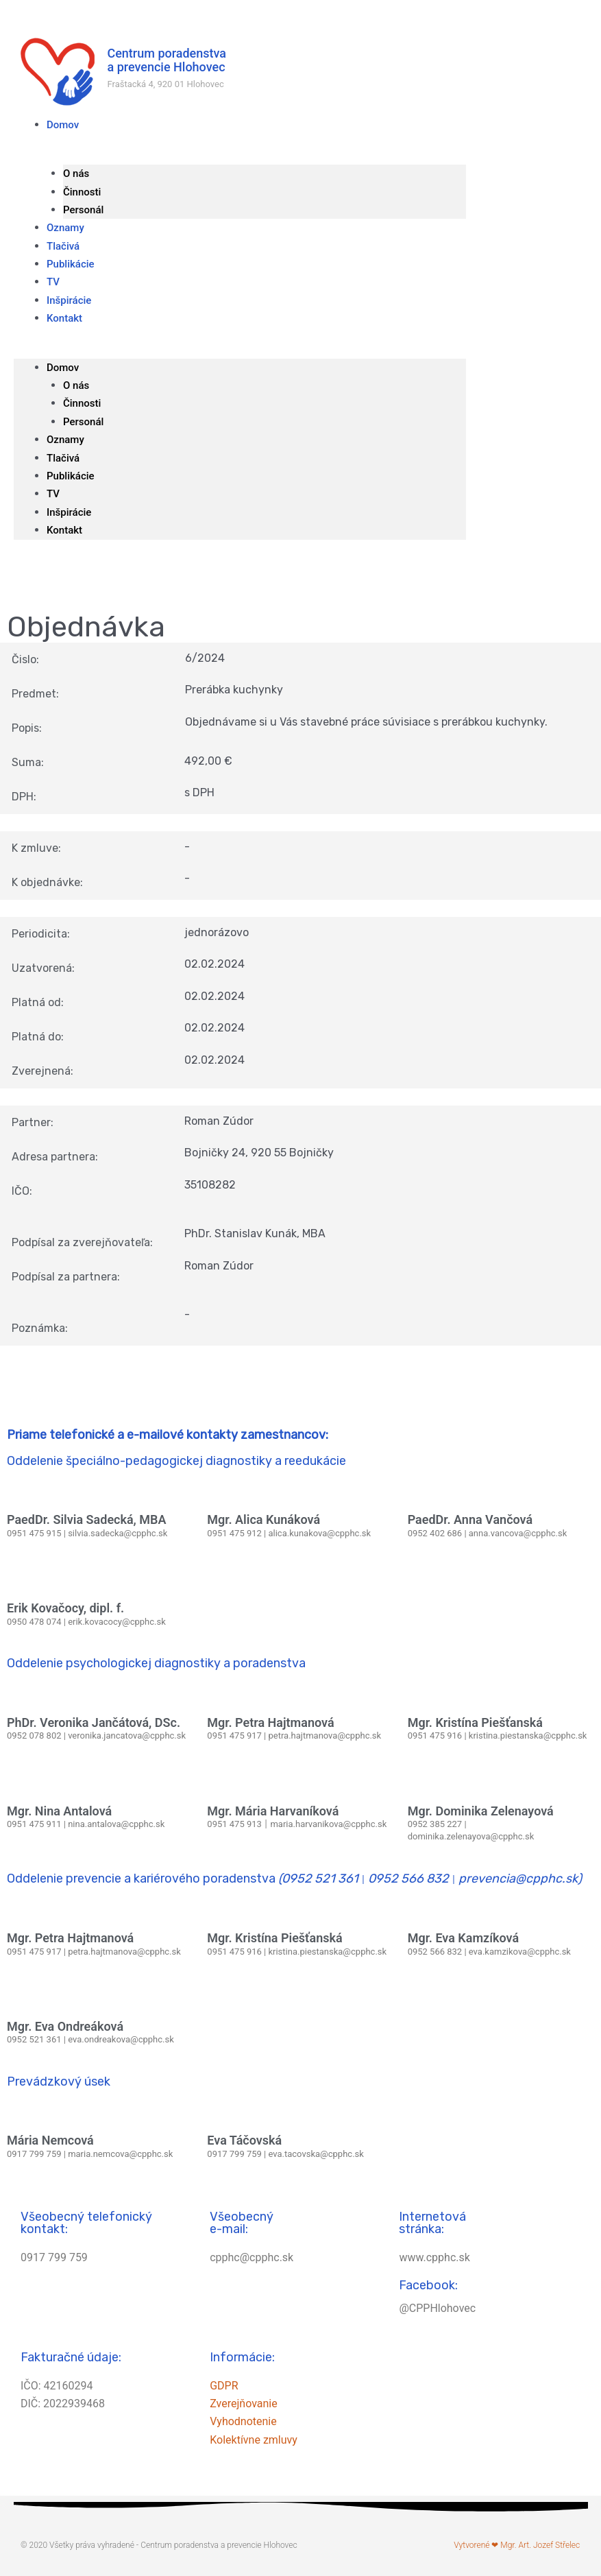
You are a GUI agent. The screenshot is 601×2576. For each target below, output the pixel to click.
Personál (83, 422)
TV (53, 494)
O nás (76, 173)
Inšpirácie (69, 512)
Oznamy (65, 439)
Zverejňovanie (243, 2403)
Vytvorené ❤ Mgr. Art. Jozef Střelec (517, 2545)
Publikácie (71, 264)
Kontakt (64, 318)
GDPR (224, 2385)
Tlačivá (63, 458)
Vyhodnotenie (243, 2421)
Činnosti (82, 192)
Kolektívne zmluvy (253, 2439)
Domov (63, 125)
